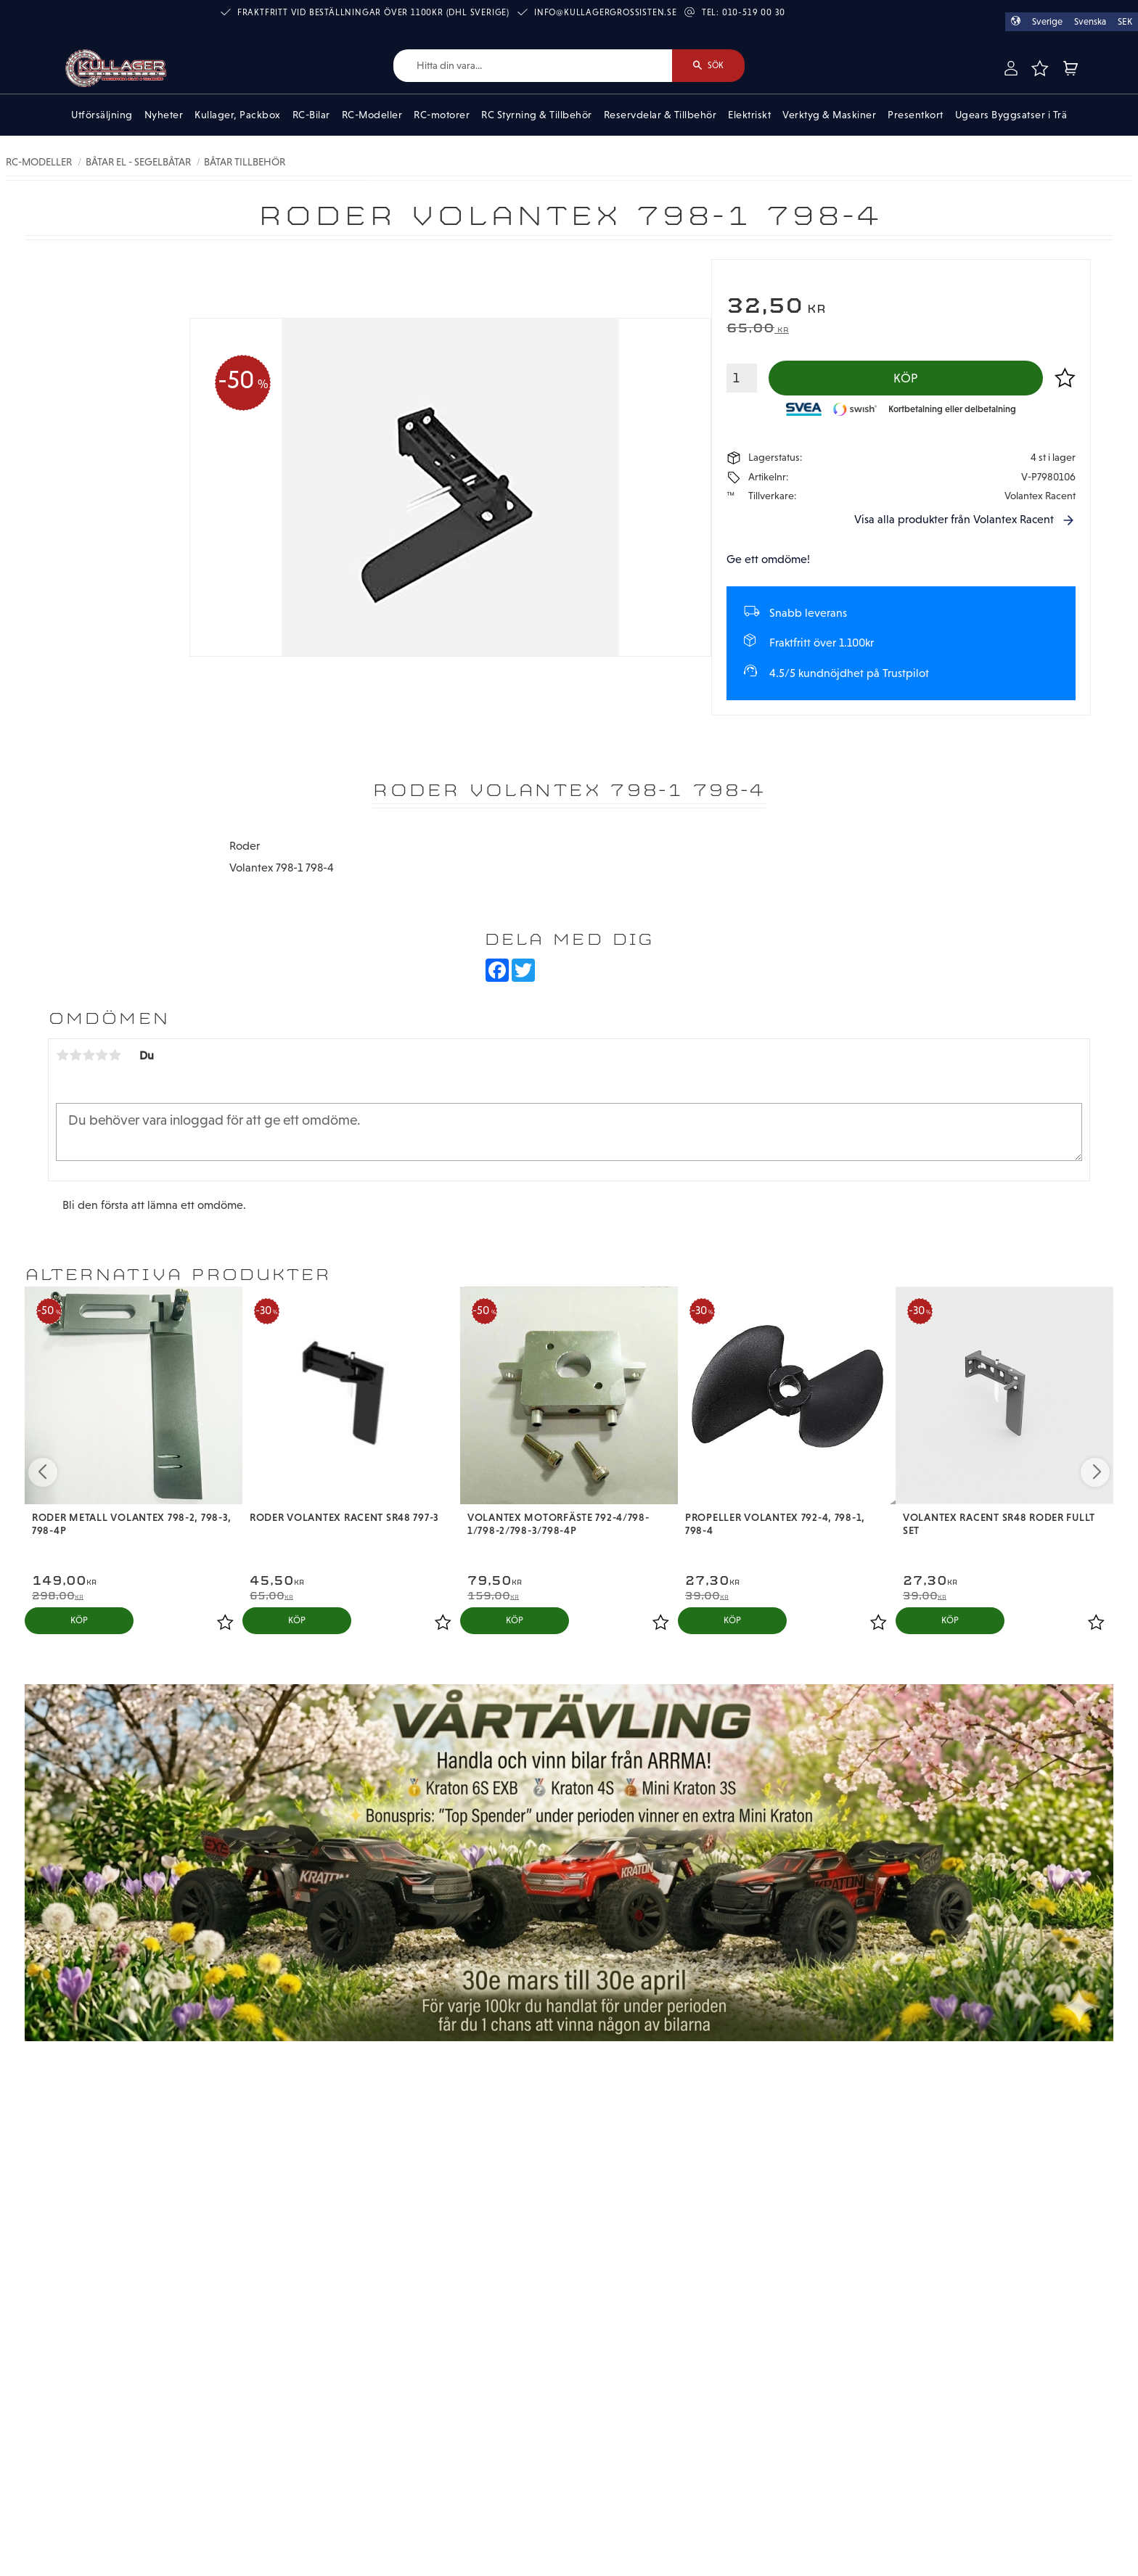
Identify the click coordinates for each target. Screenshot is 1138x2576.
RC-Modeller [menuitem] (372, 114)
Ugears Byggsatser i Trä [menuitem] (1011, 114)
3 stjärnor (88, 1055)
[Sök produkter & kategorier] (532, 65)
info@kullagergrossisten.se (605, 12)
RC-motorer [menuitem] (442, 114)
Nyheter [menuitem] (164, 114)
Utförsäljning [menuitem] (102, 114)
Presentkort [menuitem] (915, 114)
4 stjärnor (101, 1055)
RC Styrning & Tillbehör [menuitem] (536, 114)
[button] (1039, 68)
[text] (901, 307)
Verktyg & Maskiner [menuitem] (829, 114)
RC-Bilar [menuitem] (311, 114)
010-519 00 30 (753, 12)
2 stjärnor (75, 1055)
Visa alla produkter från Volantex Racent (954, 519)
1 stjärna (62, 1055)
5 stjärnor (114, 1055)
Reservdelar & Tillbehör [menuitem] (660, 114)
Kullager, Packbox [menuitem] (238, 114)
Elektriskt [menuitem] (749, 114)
